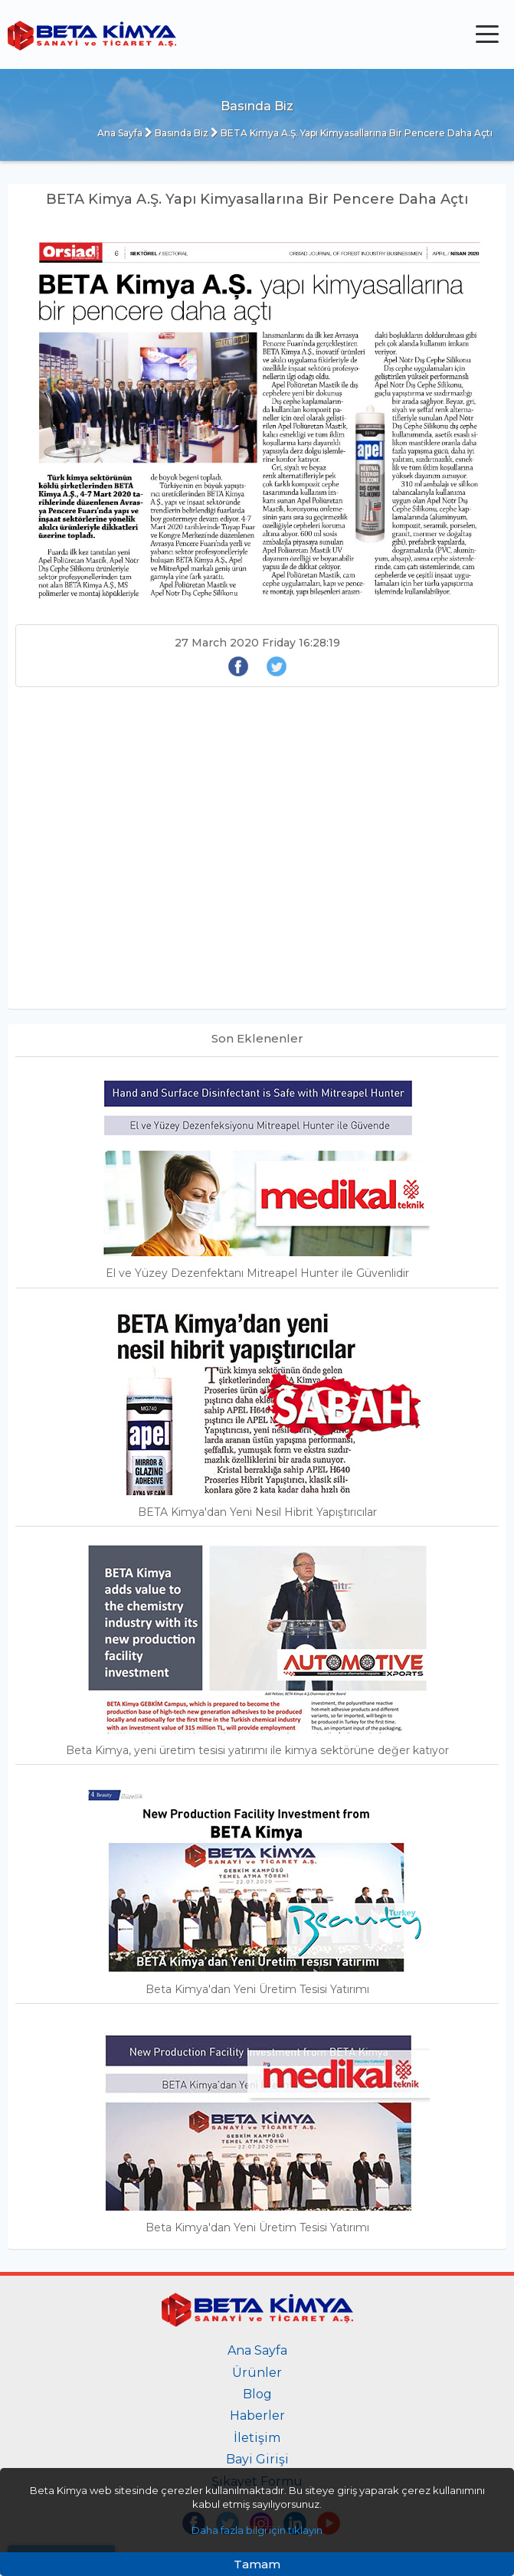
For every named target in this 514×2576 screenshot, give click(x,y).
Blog (257, 2394)
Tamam (257, 2564)
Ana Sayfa (119, 133)
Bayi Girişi (257, 2459)
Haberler (257, 2415)
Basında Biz (176, 133)
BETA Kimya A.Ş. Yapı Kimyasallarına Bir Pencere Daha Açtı (352, 133)
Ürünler (257, 2372)
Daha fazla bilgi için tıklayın (257, 2530)
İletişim (257, 2437)
